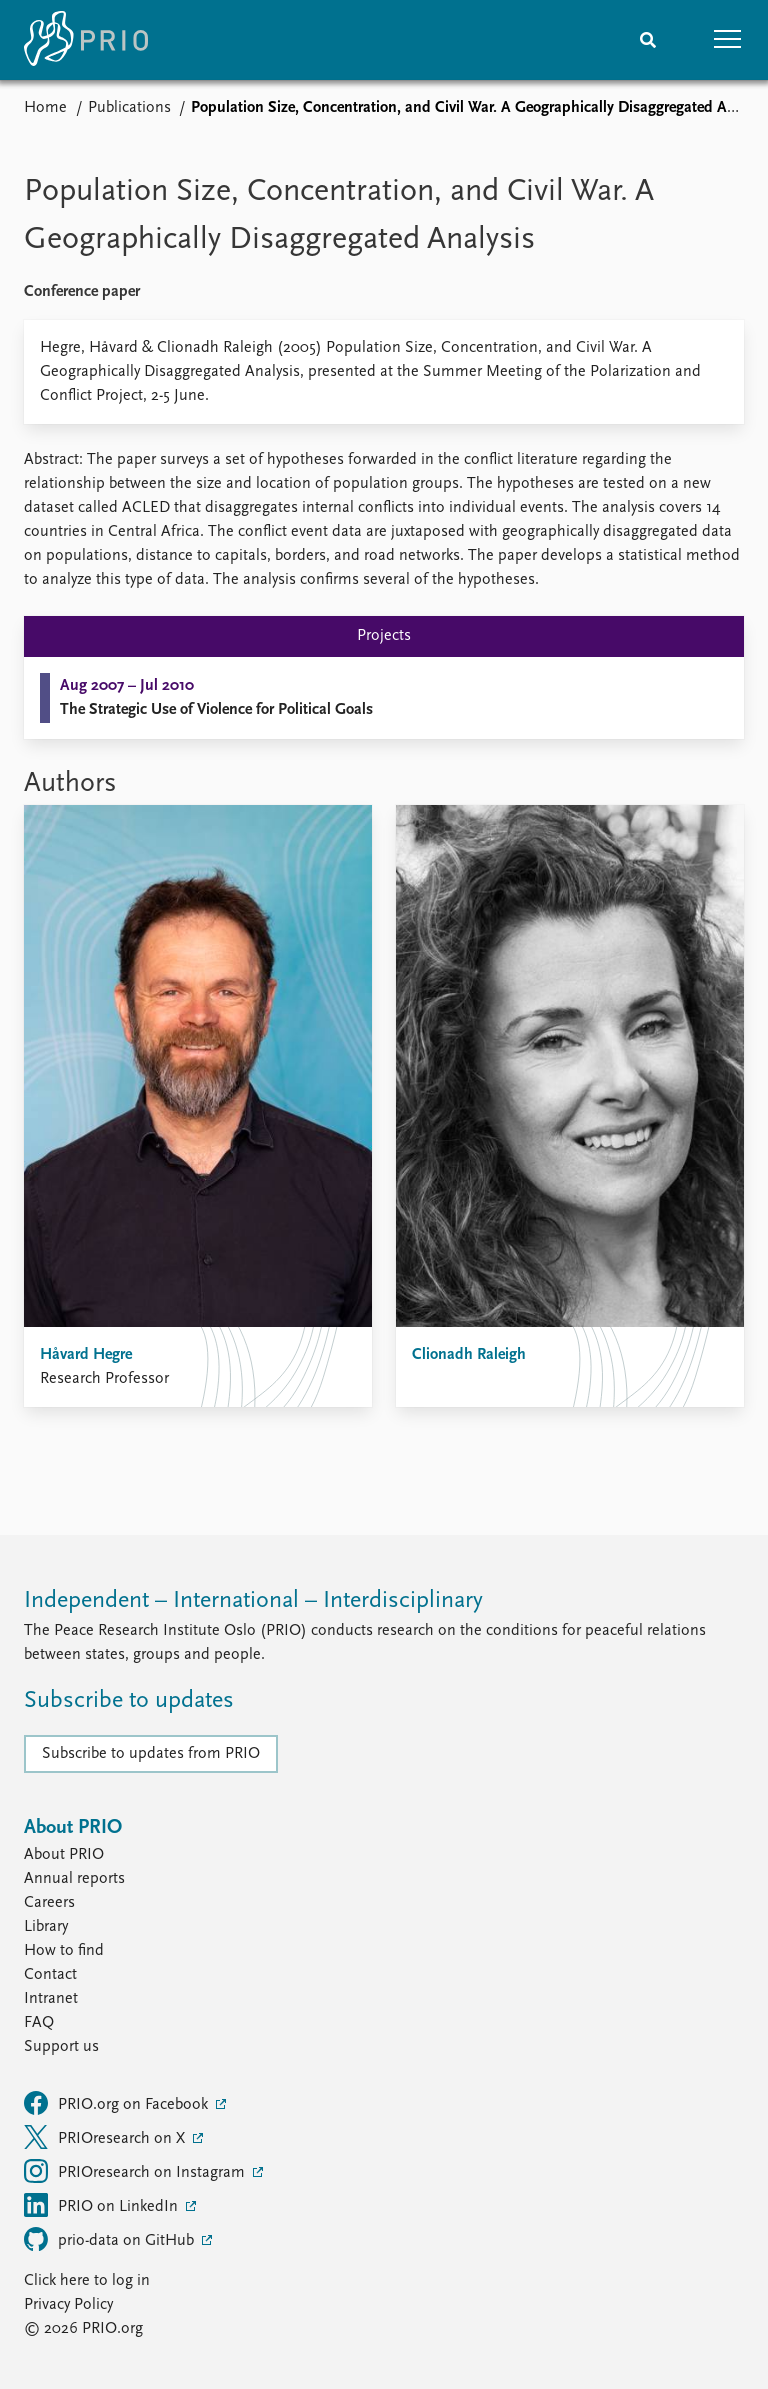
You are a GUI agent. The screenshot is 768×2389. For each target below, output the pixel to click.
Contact (50, 1975)
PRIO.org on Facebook (118, 2103)
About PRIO (64, 1855)
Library (46, 1927)
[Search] (648, 40)
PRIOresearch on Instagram (136, 2171)
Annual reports (74, 1879)
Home (45, 108)
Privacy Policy (68, 2305)
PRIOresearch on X (106, 2137)
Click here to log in (87, 2281)
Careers (49, 1903)
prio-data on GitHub (111, 2239)
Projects (384, 636)
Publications (129, 108)
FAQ (39, 2023)
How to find (64, 1951)
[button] (728, 40)
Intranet (51, 1999)
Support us (61, 2047)
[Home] (86, 40)
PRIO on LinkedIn (103, 2205)
